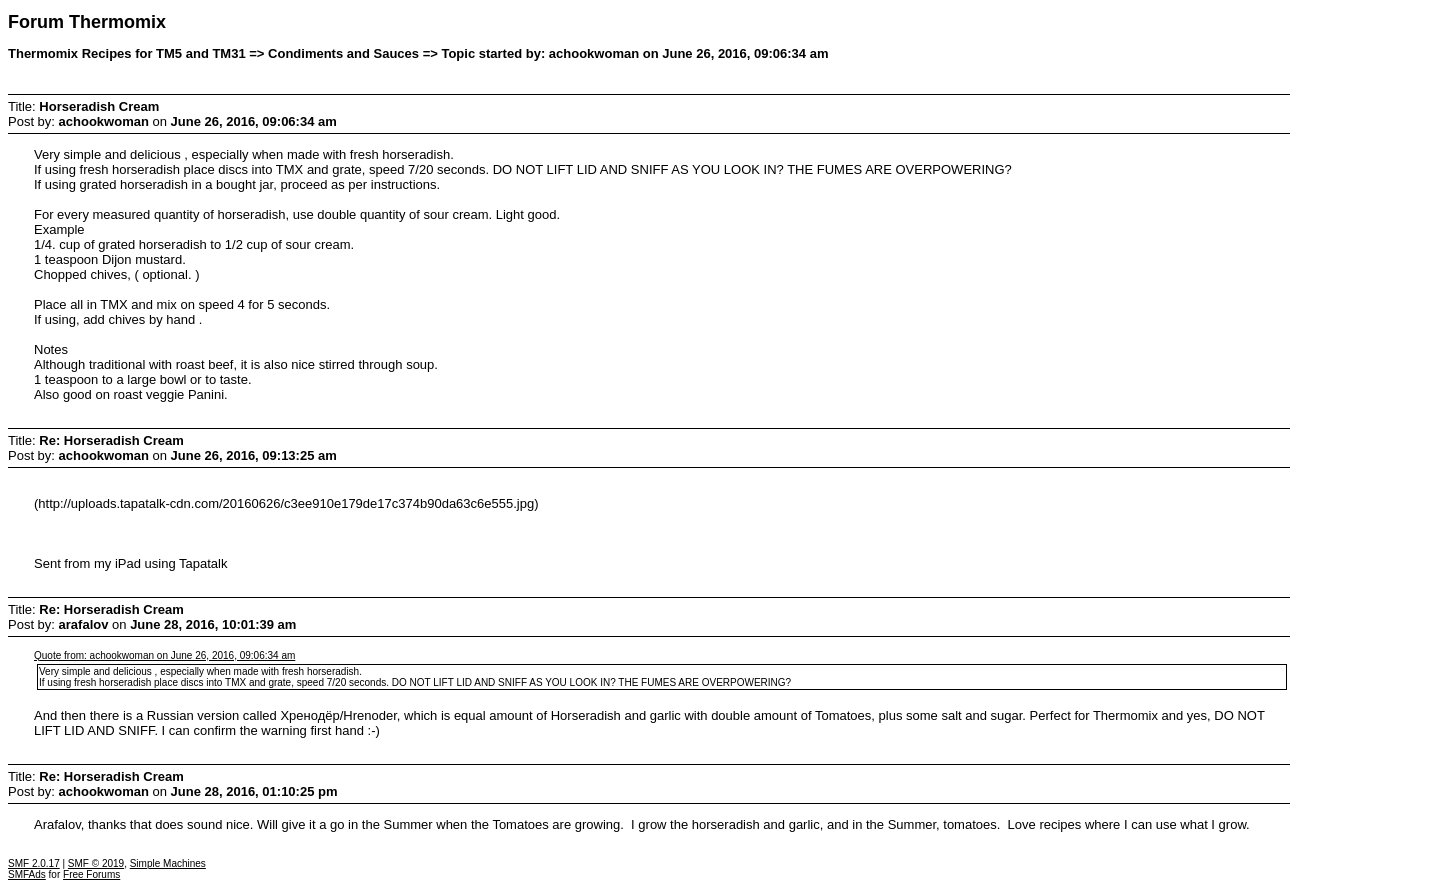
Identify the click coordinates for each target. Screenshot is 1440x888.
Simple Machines (168, 863)
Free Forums (91, 874)
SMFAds (27, 874)
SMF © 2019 (96, 863)
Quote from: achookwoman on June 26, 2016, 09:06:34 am (164, 655)
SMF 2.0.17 (34, 863)
